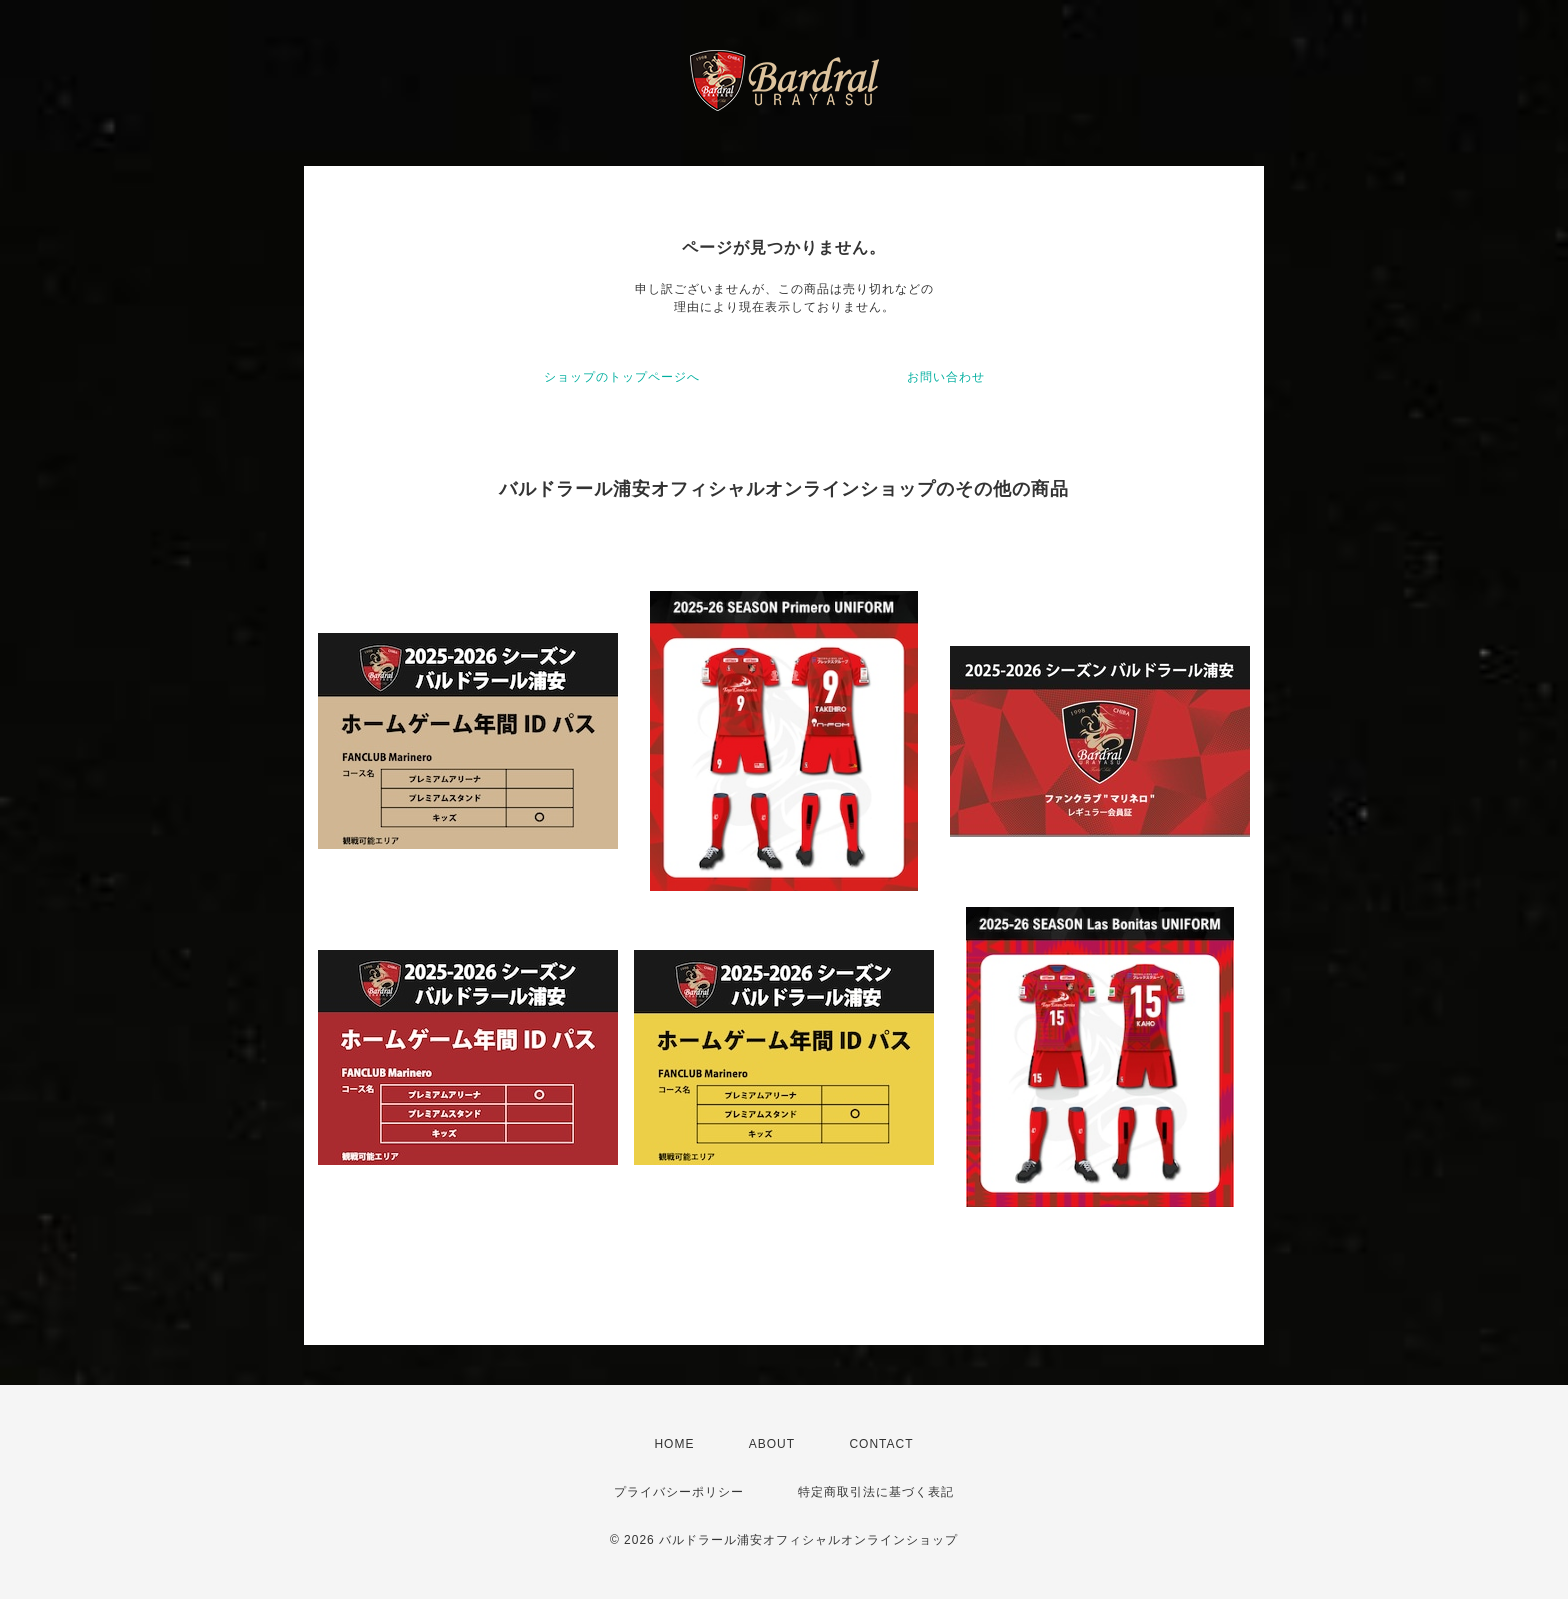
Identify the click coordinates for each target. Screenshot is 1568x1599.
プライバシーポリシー (679, 1492)
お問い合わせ (946, 377)
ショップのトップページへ (622, 377)
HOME (674, 1444)
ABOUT (772, 1444)
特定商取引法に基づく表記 (876, 1492)
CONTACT (881, 1444)
